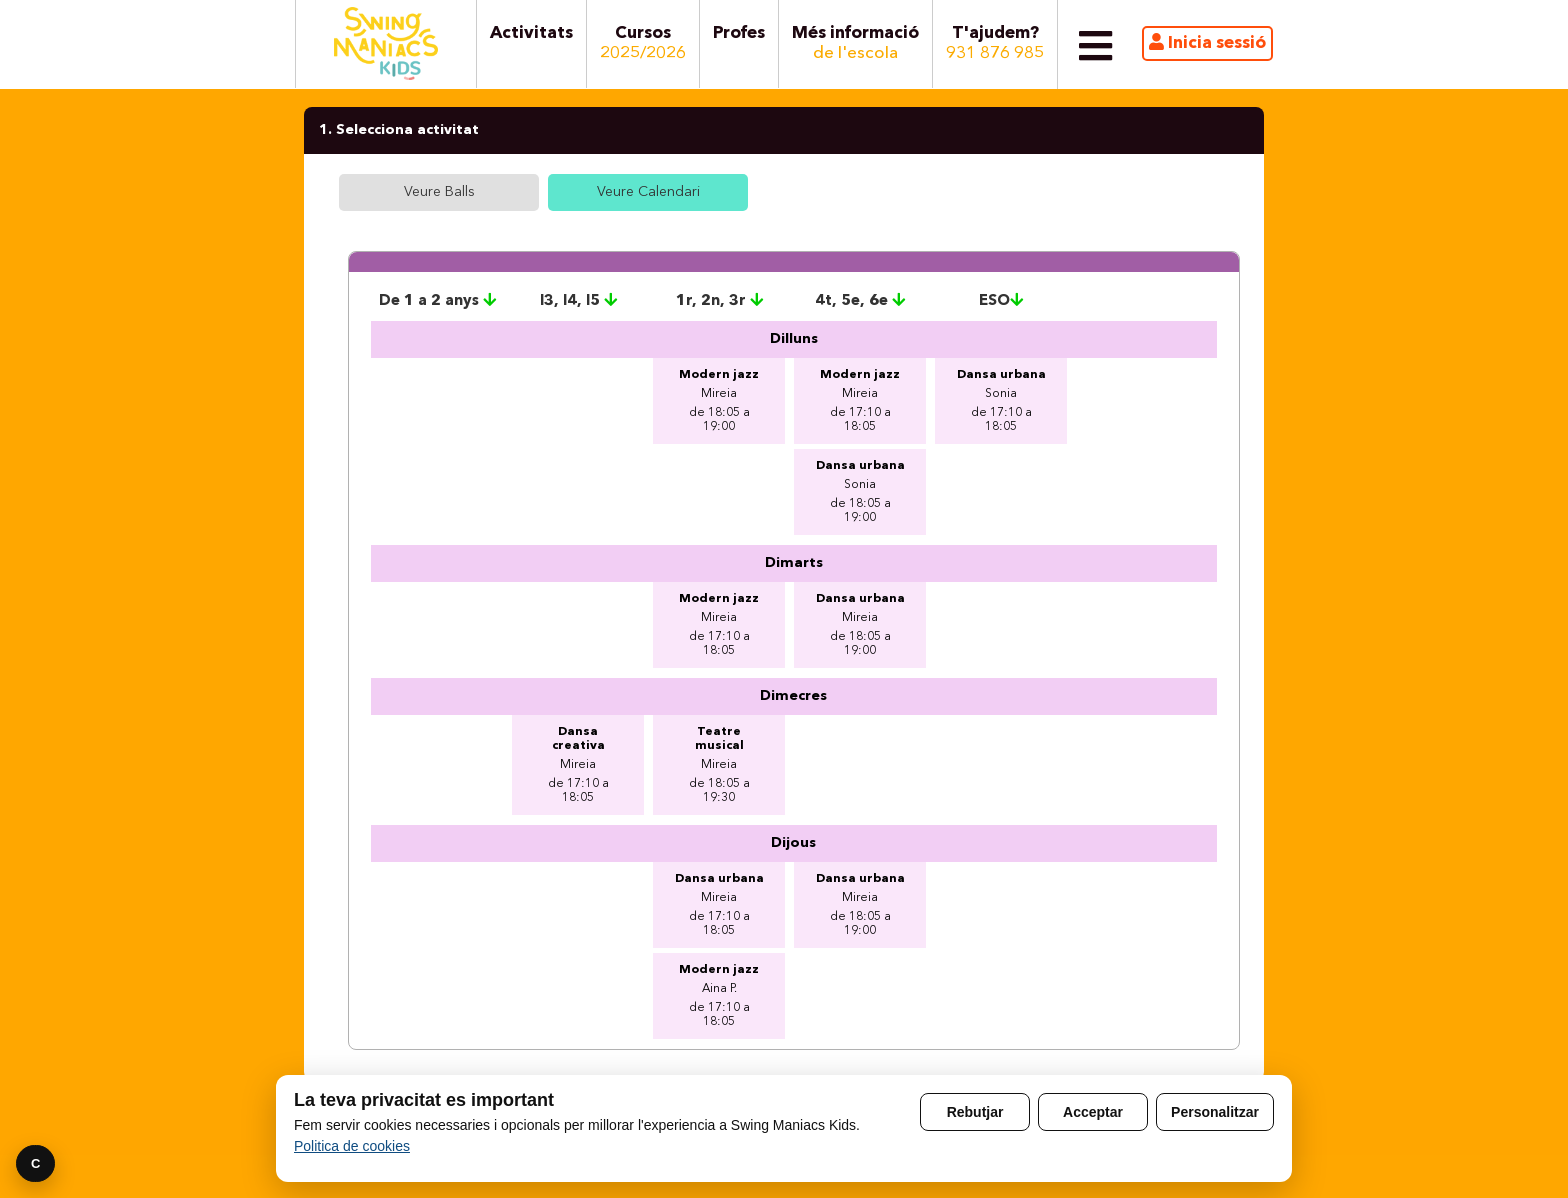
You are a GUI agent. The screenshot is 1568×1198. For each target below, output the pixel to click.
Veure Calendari (648, 192)
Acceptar (1093, 1112)
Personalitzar (1215, 1112)
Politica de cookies (352, 1146)
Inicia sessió (1207, 42)
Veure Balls (439, 192)
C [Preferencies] (35, 1163)
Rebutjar (975, 1112)
